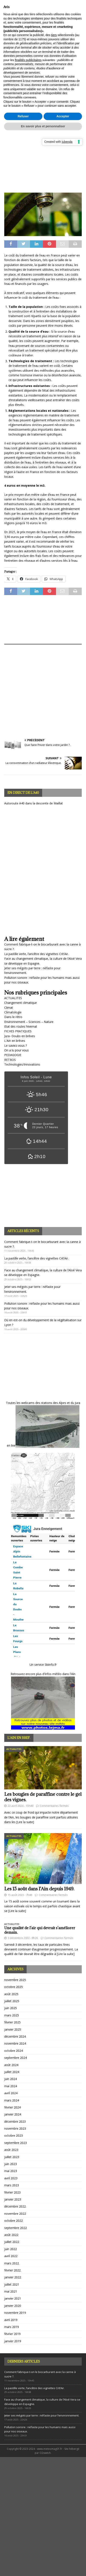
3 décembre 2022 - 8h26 (23, 1938)
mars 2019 (11, 2327)
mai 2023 (10, 2171)
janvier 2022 (12, 2277)
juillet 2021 (11, 2284)
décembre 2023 (15, 2121)
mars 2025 (11, 2015)
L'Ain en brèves (14, 1041)
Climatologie (13, 1012)
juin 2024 (10, 2079)
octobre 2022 (13, 2221)
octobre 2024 (13, 2051)
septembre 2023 (15, 2143)
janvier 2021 (12, 2298)
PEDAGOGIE (12, 1055)
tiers (54, 35)
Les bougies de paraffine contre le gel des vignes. (43, 1797)
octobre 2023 (13, 2135)
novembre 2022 (15, 2214)
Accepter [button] (62, 116)
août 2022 (11, 2235)
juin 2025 (10, 2008)
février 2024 (12, 2107)
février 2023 (12, 2192)
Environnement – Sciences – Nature (28, 1022)
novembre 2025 (15, 1980)
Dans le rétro (13, 1017)
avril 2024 (10, 2093)
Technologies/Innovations (22, 1064)
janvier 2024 (12, 2114)
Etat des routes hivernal (20, 1026)
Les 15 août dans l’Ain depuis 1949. (39, 1889)
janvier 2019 (12, 2341)
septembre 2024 (15, 2058)
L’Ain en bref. (18, 1738)
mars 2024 (11, 2100)
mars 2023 (11, 2185)
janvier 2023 (12, 2199)
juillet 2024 (11, 2072)
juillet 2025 (11, 2001)
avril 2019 (10, 2320)
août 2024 (11, 2065)
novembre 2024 (15, 2043)
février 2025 (12, 2022)
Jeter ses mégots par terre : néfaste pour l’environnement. (41, 2415)
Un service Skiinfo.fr (43, 1665)
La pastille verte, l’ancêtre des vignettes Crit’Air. (36, 954)
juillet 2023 (11, 2157)
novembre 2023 (15, 2128)
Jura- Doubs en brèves (19, 1036)
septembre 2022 (15, 2228)
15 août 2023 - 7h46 (20, 1895)
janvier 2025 (12, 2029)
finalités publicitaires (28, 60)
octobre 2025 (13, 1987)
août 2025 (11, 1994)
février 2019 (12, 2334)
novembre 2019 (15, 2313)
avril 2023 (10, 2178)
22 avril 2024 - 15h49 (20, 1806)
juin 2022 (10, 2249)
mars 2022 (11, 2263)
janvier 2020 (12, 2306)
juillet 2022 (11, 2242)
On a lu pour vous (16, 1050)
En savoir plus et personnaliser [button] (43, 126)
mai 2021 (10, 2291)
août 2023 (11, 2150)
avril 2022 (10, 2256)
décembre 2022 (15, 2206)
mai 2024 (10, 2086)
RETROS (10, 1060)
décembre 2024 (15, 2036)
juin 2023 (10, 2164)
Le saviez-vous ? (15, 1046)
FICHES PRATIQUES (18, 1031)
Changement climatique (20, 1003)
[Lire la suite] (25, 1822)
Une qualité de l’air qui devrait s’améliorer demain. (39, 1930)
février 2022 (12, 2270)
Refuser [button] (23, 116)
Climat (8, 1008)
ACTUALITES (13, 998)
